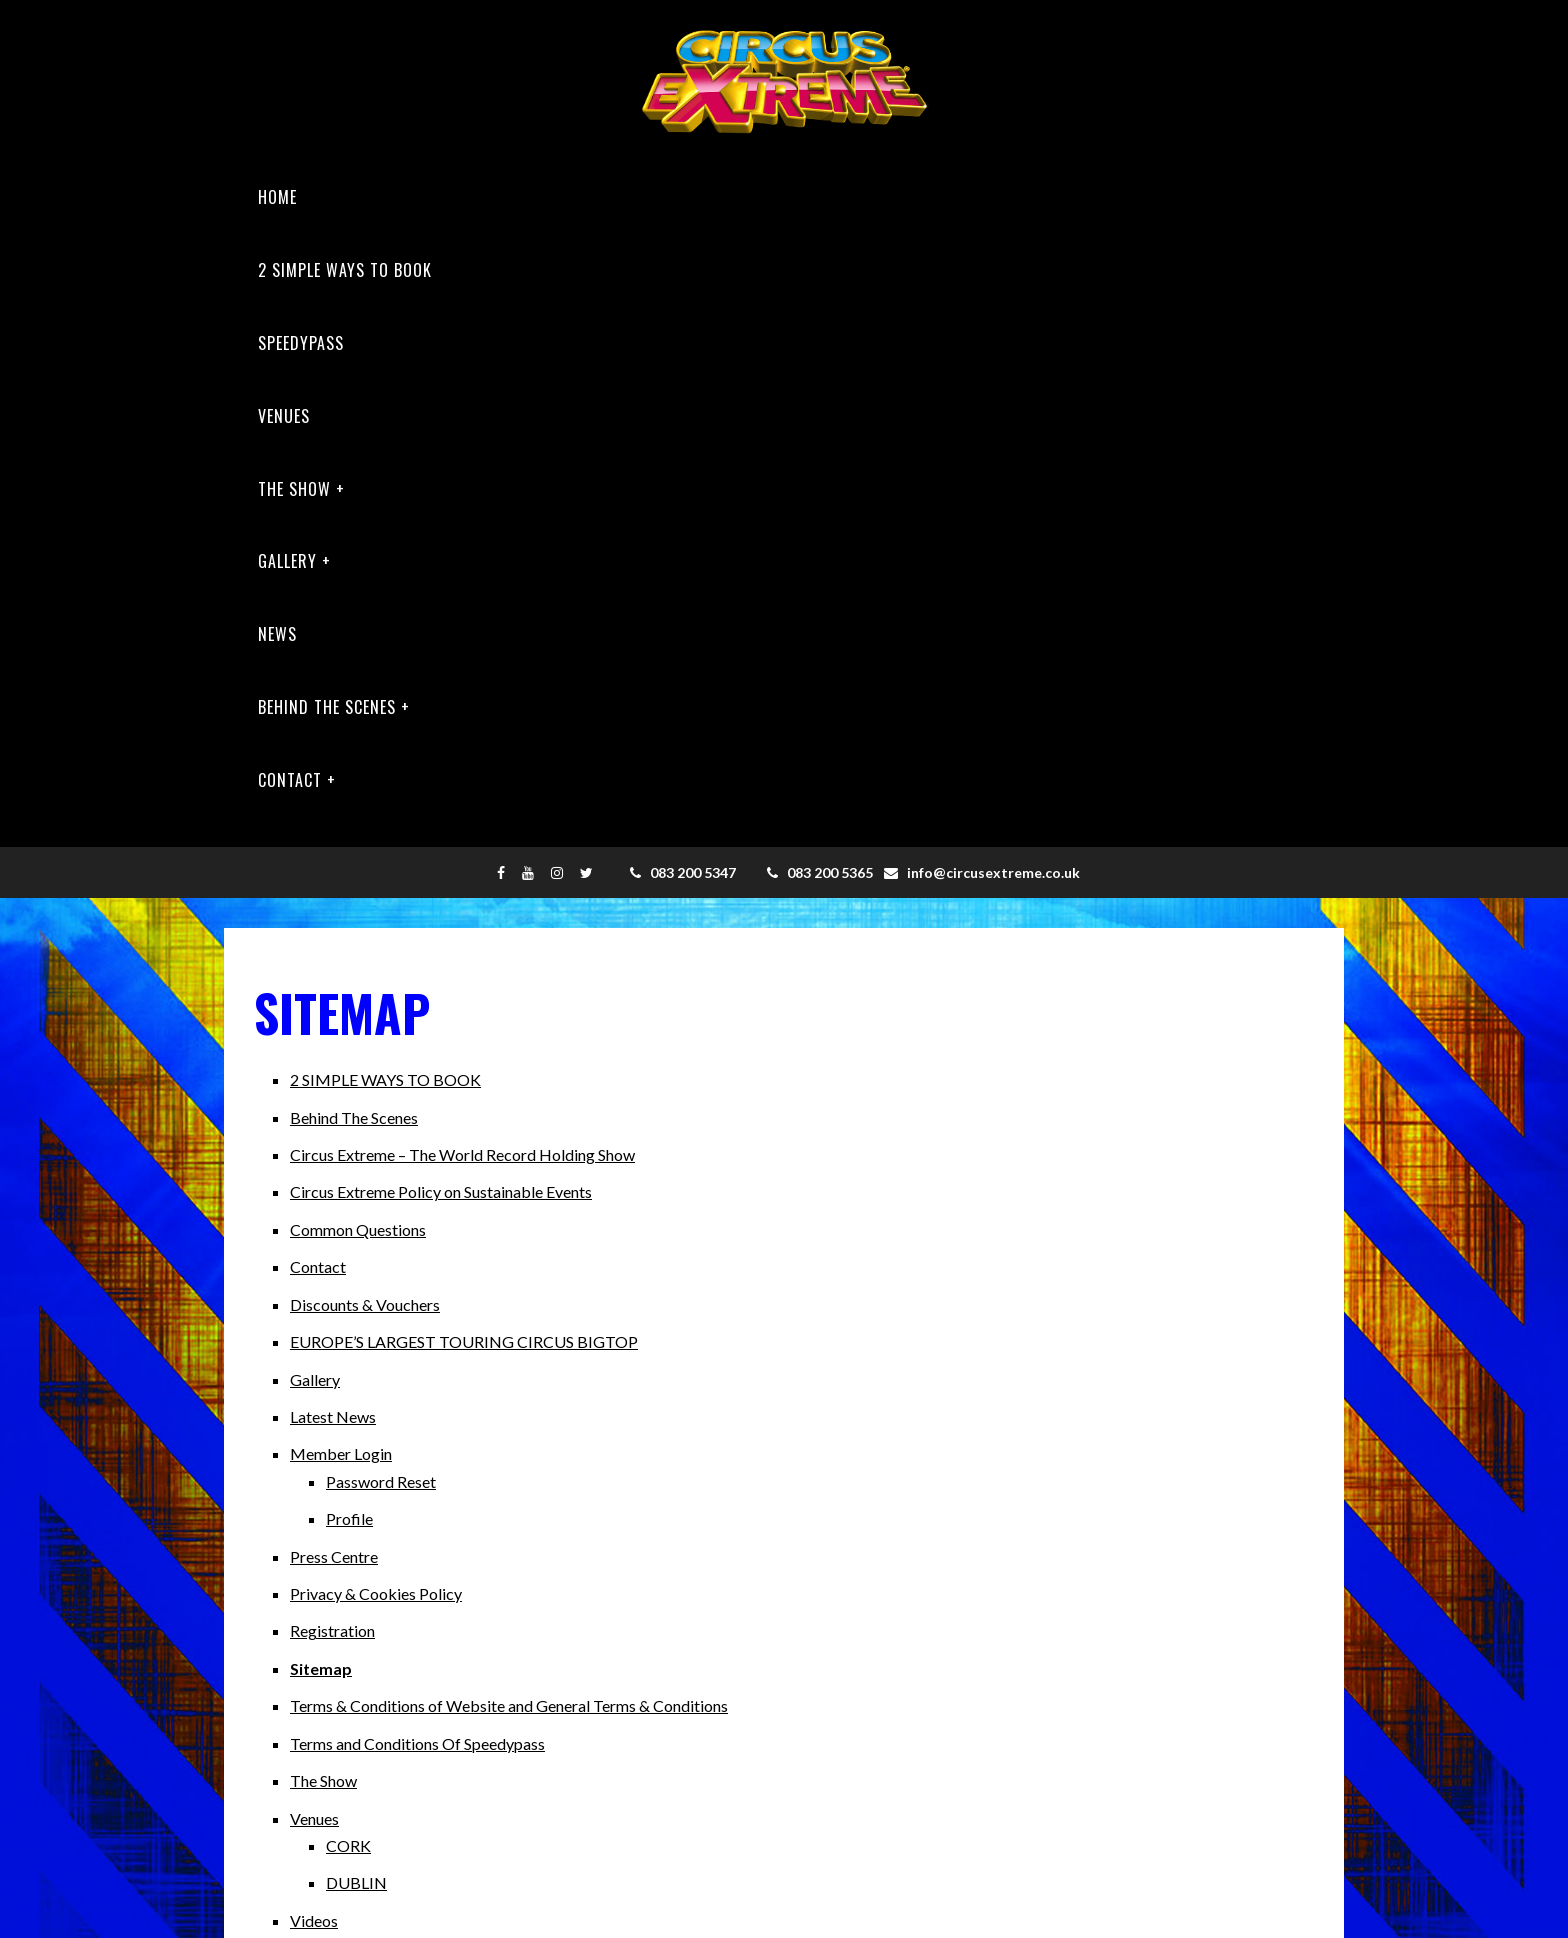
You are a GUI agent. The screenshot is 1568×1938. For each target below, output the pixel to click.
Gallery (287, 561)
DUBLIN (356, 1882)
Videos (314, 1920)
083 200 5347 (683, 872)
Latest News (333, 1416)
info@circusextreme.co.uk (982, 872)
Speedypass (301, 343)
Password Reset (381, 1481)
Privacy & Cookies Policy (376, 1593)
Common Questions (358, 1229)
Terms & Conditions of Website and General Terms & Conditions (509, 1705)
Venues (284, 416)
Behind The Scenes (327, 707)
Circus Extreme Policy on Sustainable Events (441, 1191)
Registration (332, 1630)
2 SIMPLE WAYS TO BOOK (345, 270)
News (277, 634)
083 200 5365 (820, 872)
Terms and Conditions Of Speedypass (417, 1743)
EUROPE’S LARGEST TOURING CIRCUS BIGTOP (464, 1341)
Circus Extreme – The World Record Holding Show (462, 1154)
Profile (349, 1518)
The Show (294, 489)
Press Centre (334, 1556)
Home (277, 197)
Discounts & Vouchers (365, 1304)
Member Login (341, 1453)
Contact (290, 780)
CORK (348, 1845)
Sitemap (321, 1668)
